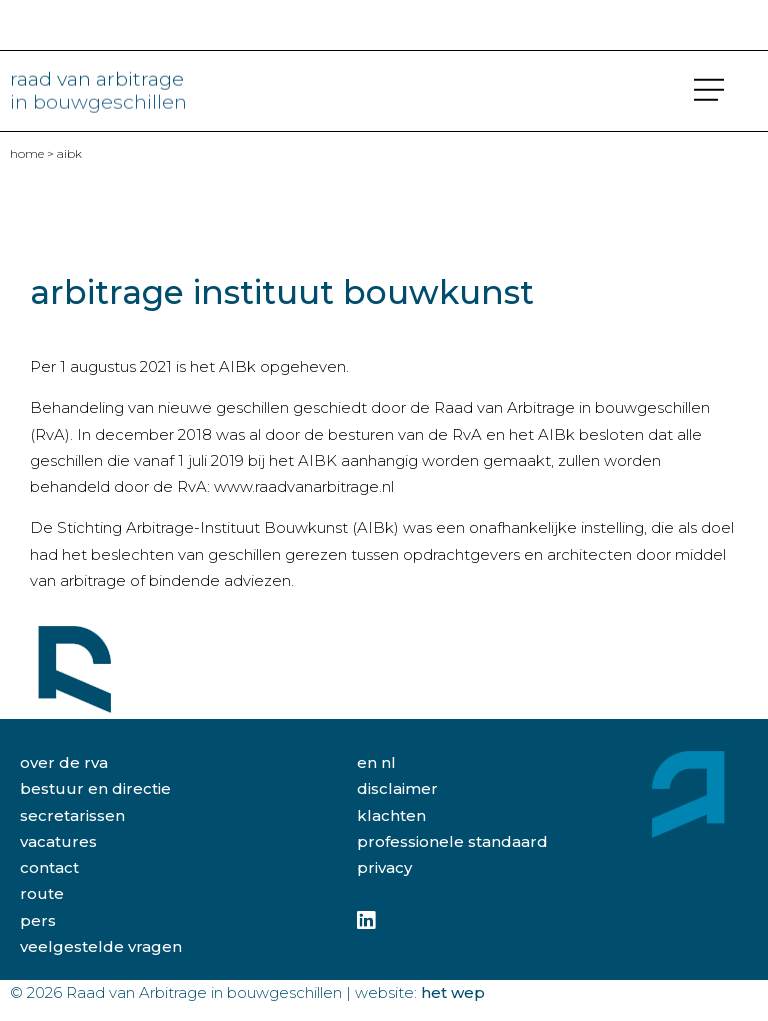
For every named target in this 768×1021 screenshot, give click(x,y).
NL (388, 762)
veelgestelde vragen (101, 946)
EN (367, 762)
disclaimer (397, 788)
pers (38, 920)
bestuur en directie (95, 788)
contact (49, 867)
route (42, 893)
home (27, 153)
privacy (384, 867)
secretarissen (72, 815)
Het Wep (453, 992)
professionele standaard (452, 841)
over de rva (64, 762)
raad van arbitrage (98, 87)
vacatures (58, 841)
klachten (391, 815)
